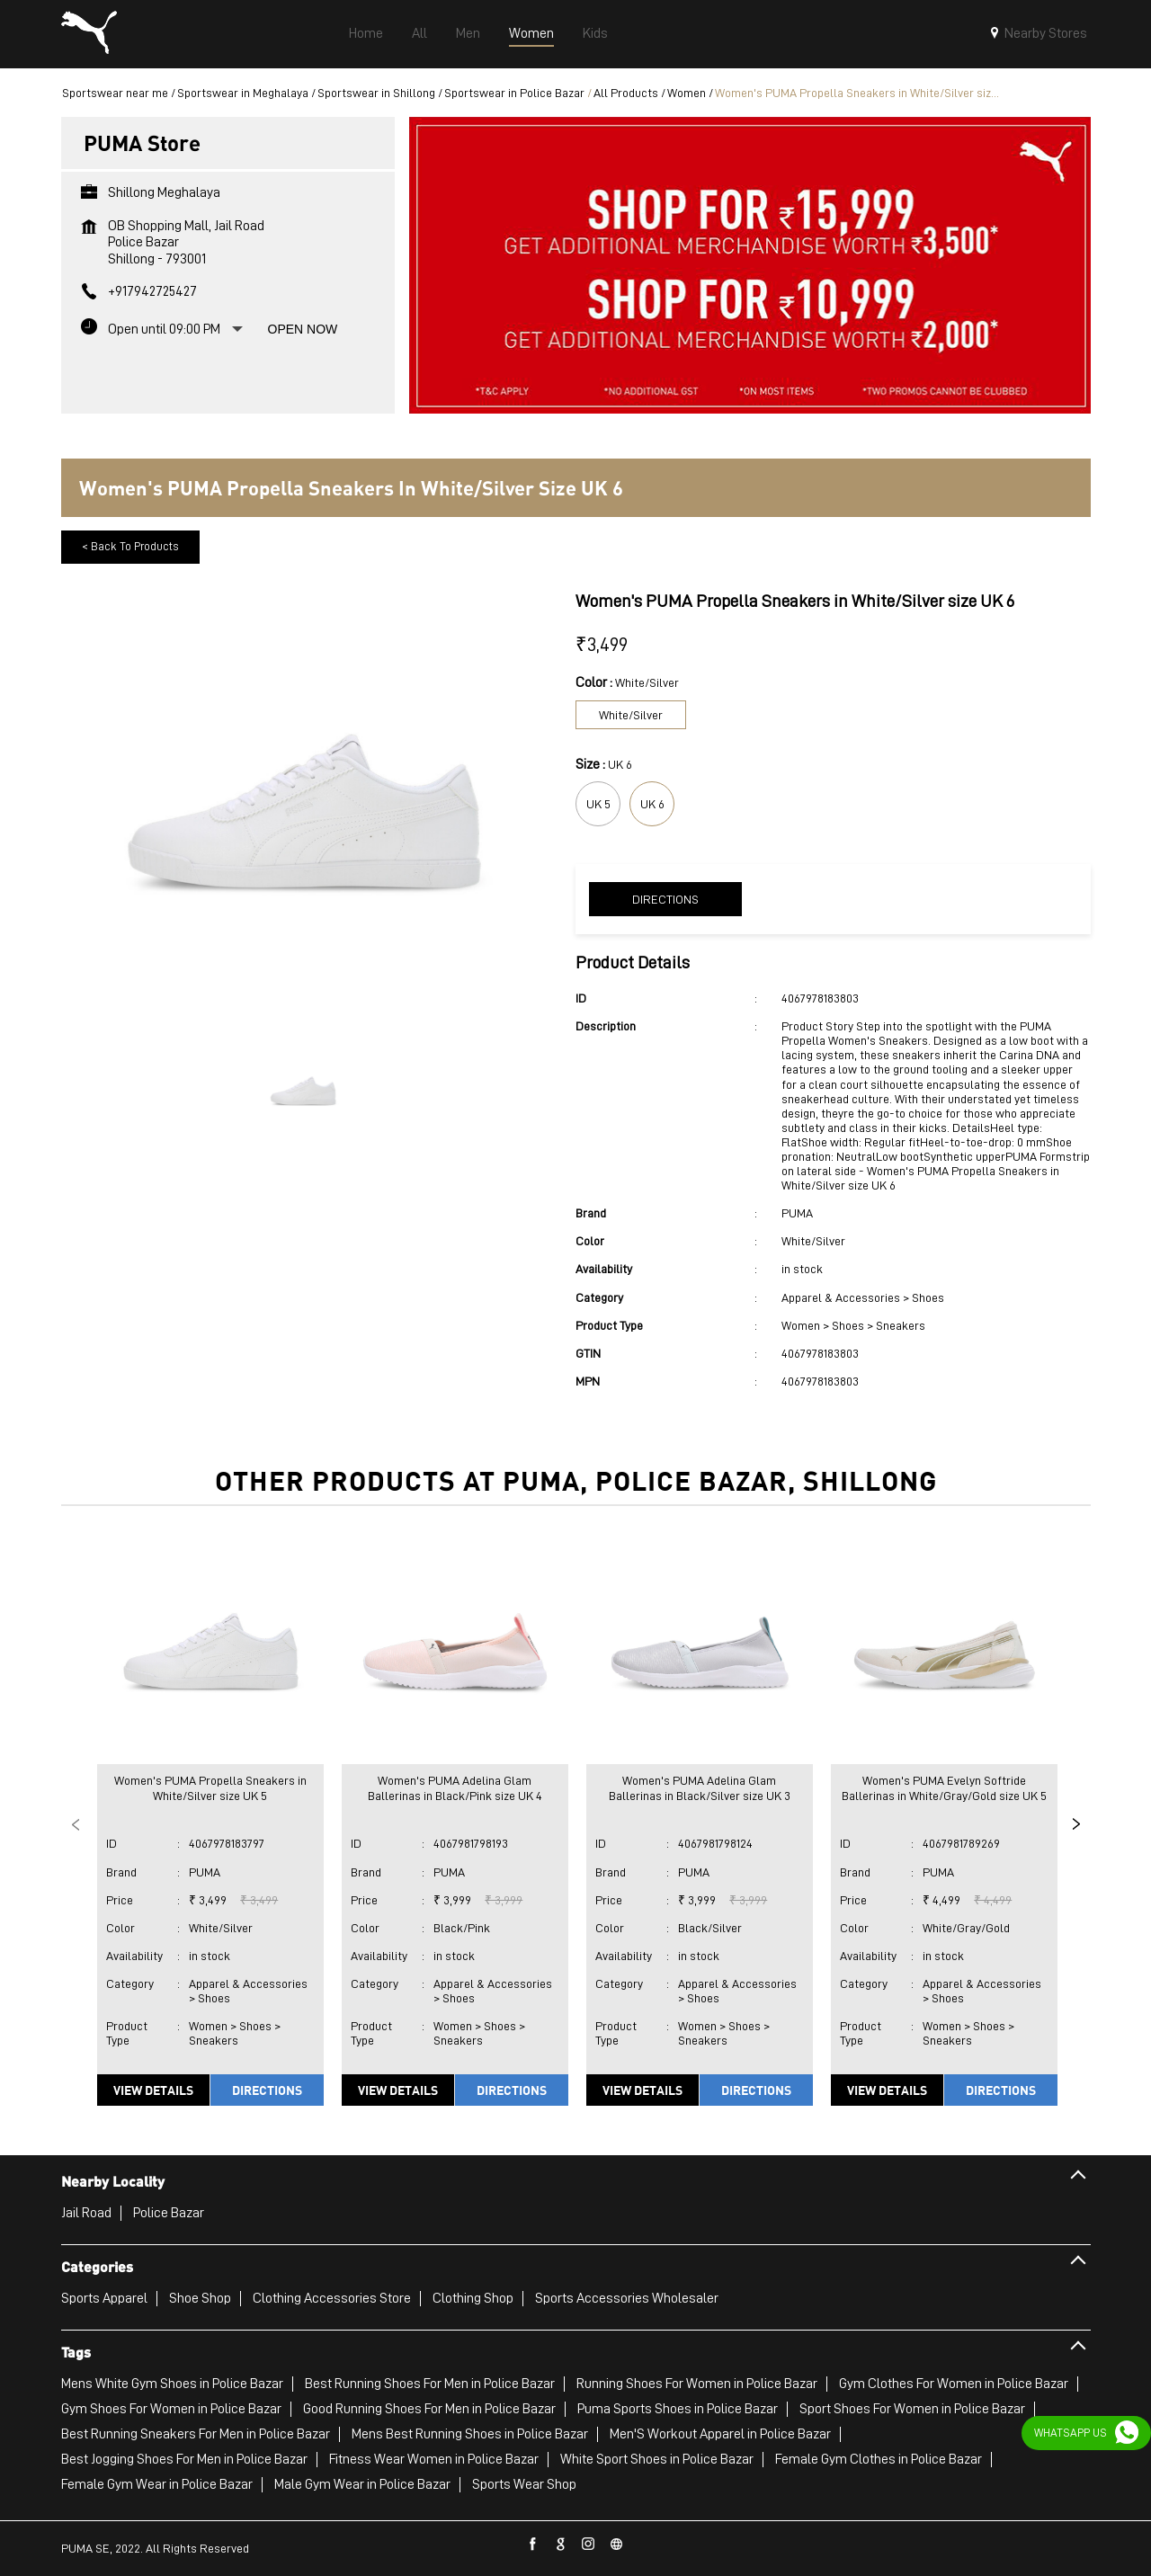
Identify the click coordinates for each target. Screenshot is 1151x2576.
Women (686, 92)
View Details (153, 2089)
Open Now (303, 329)
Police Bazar (168, 2213)
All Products (625, 92)
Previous (75, 1824)
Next (1076, 1824)
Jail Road (86, 2213)
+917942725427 (152, 291)
